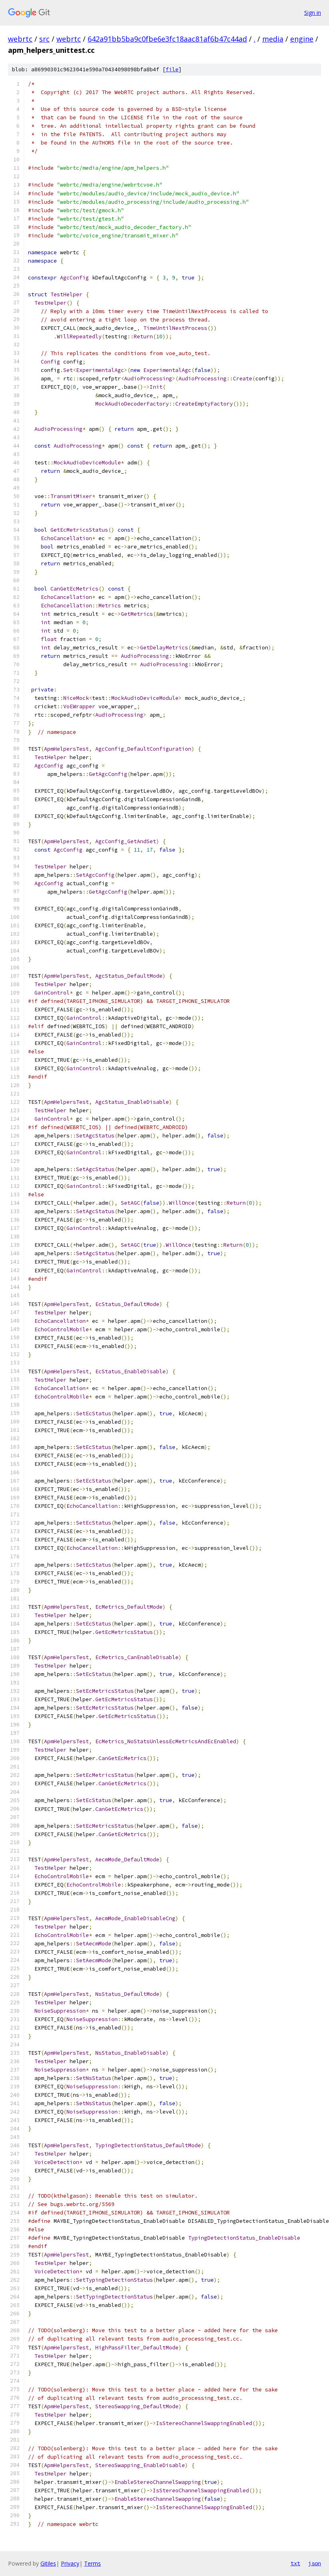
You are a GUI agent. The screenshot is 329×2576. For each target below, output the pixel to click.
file (172, 69)
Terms (92, 2563)
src (44, 39)
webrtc (20, 39)
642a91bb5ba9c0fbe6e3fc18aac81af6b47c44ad (167, 39)
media (272, 39)
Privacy (70, 2563)
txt (295, 2563)
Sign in (312, 12)
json (314, 2563)
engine (301, 39)
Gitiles (48, 2563)
